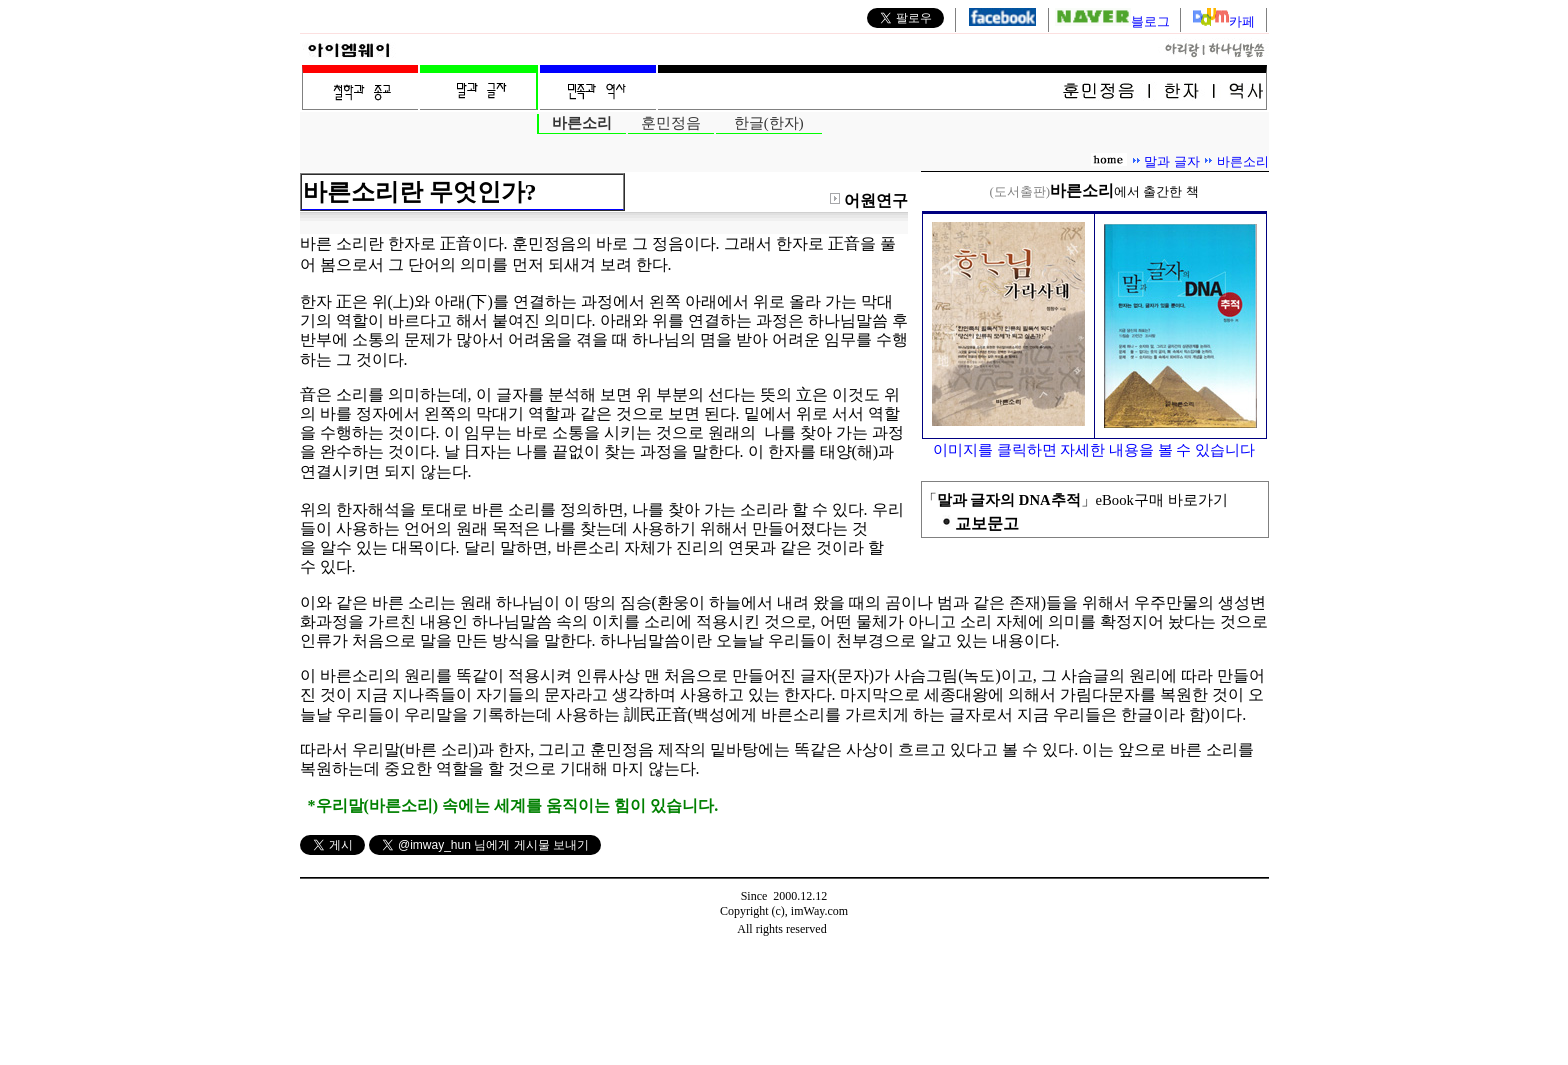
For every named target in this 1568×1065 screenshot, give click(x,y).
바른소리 (1243, 161)
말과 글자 (1171, 161)
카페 (1242, 21)
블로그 (1114, 21)
